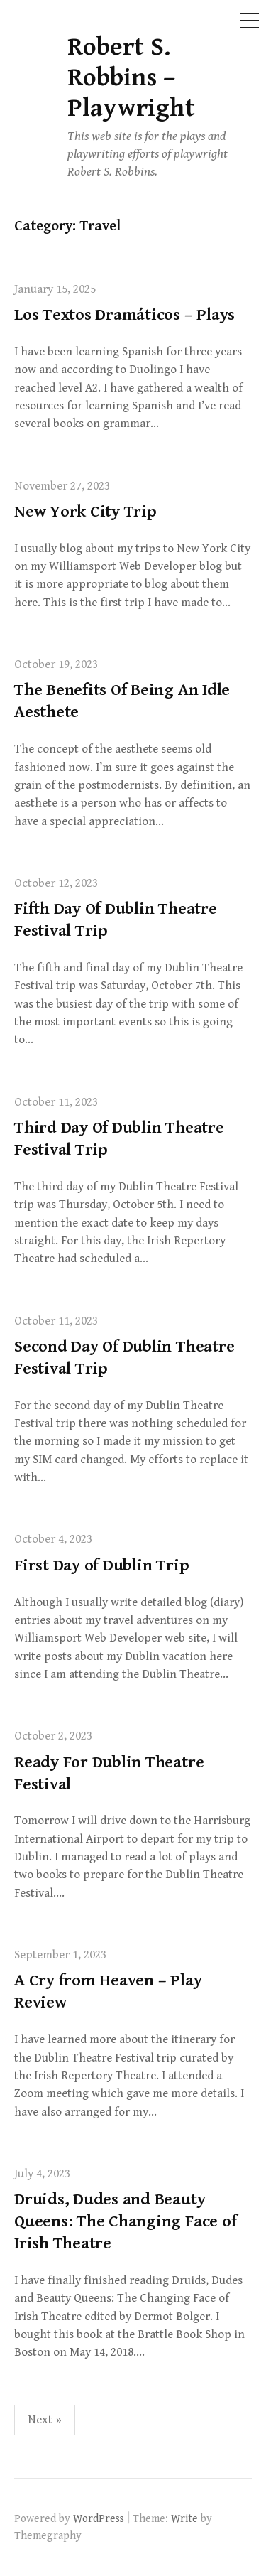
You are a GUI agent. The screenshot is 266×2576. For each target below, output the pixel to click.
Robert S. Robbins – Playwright (131, 78)
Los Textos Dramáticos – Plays (124, 315)
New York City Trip (85, 512)
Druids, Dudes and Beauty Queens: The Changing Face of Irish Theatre (125, 2221)
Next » (45, 2420)
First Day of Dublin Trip (101, 1565)
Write (184, 2518)
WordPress (98, 2518)
